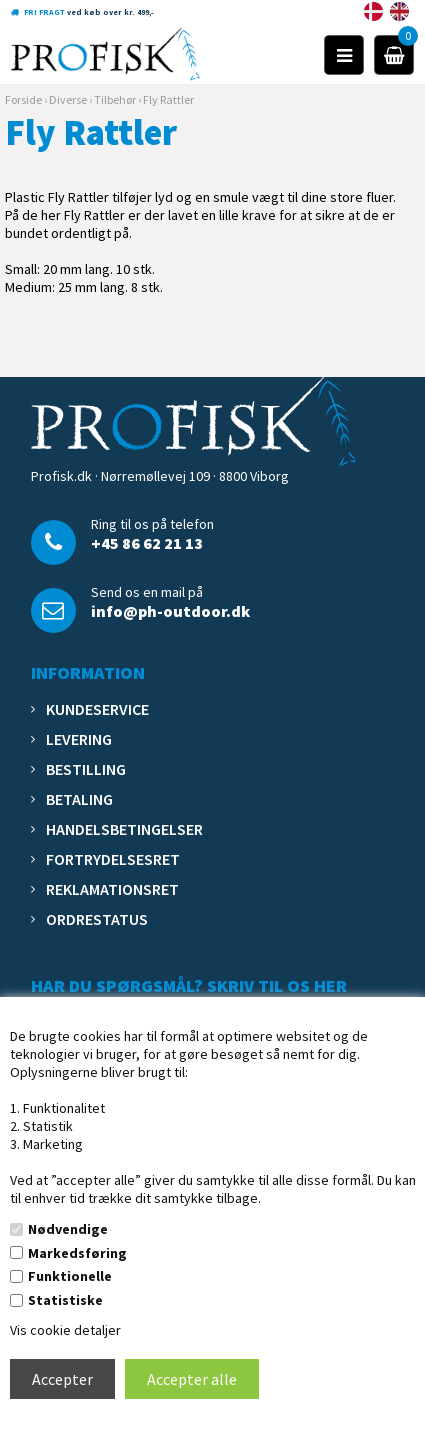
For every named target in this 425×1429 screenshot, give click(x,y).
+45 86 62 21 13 (147, 543)
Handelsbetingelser (124, 829)
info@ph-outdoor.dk (170, 611)
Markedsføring (77, 1253)
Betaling (79, 799)
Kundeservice (97, 709)
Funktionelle (70, 1276)
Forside (23, 99)
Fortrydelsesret (113, 859)
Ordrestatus (97, 919)
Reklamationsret (112, 889)
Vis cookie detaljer (65, 1330)
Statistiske (65, 1300)
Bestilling (86, 769)
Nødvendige (68, 1229)
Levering (79, 739)
